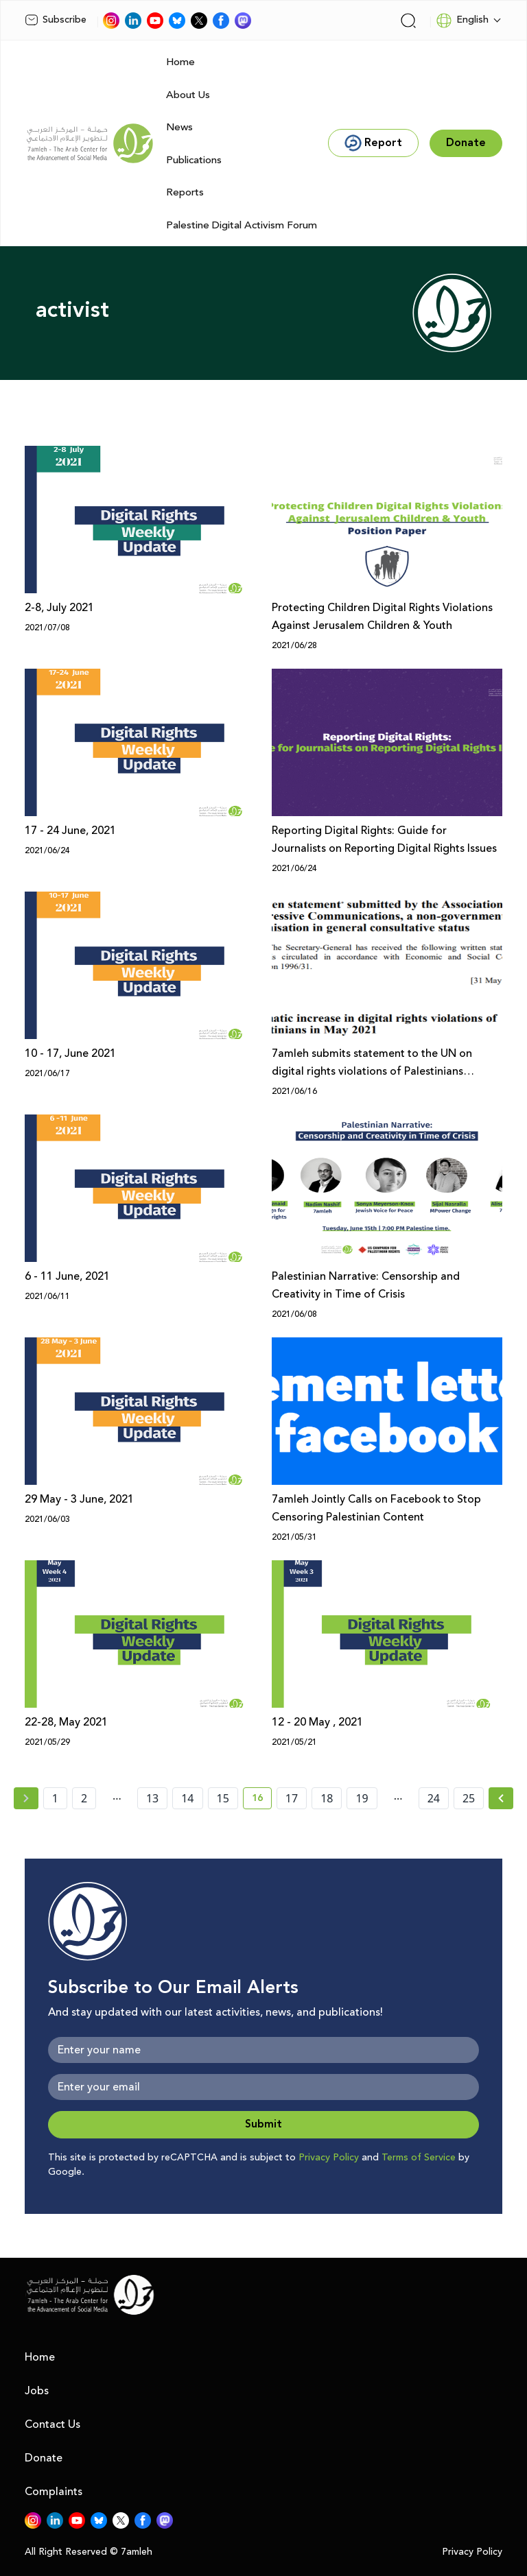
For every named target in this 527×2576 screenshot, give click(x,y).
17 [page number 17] (291, 1798)
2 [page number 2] (84, 1798)
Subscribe (55, 19)
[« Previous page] (26, 1798)
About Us (188, 95)
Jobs (37, 2391)
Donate (43, 2458)
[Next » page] (501, 1798)
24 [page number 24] (434, 1798)
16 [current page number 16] (262, 1800)
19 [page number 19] (361, 1798)
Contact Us (52, 2424)
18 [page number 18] (326, 1798)
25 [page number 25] (468, 1798)
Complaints (53, 2491)
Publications (194, 160)
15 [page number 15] (223, 1798)
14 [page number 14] (187, 1798)
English (462, 20)
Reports (185, 192)
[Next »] (501, 1798)
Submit (263, 2124)
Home (180, 62)
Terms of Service (419, 2157)
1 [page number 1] (55, 1798)
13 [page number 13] (152, 1798)
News (179, 127)
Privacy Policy (328, 2157)
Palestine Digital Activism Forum (241, 225)
